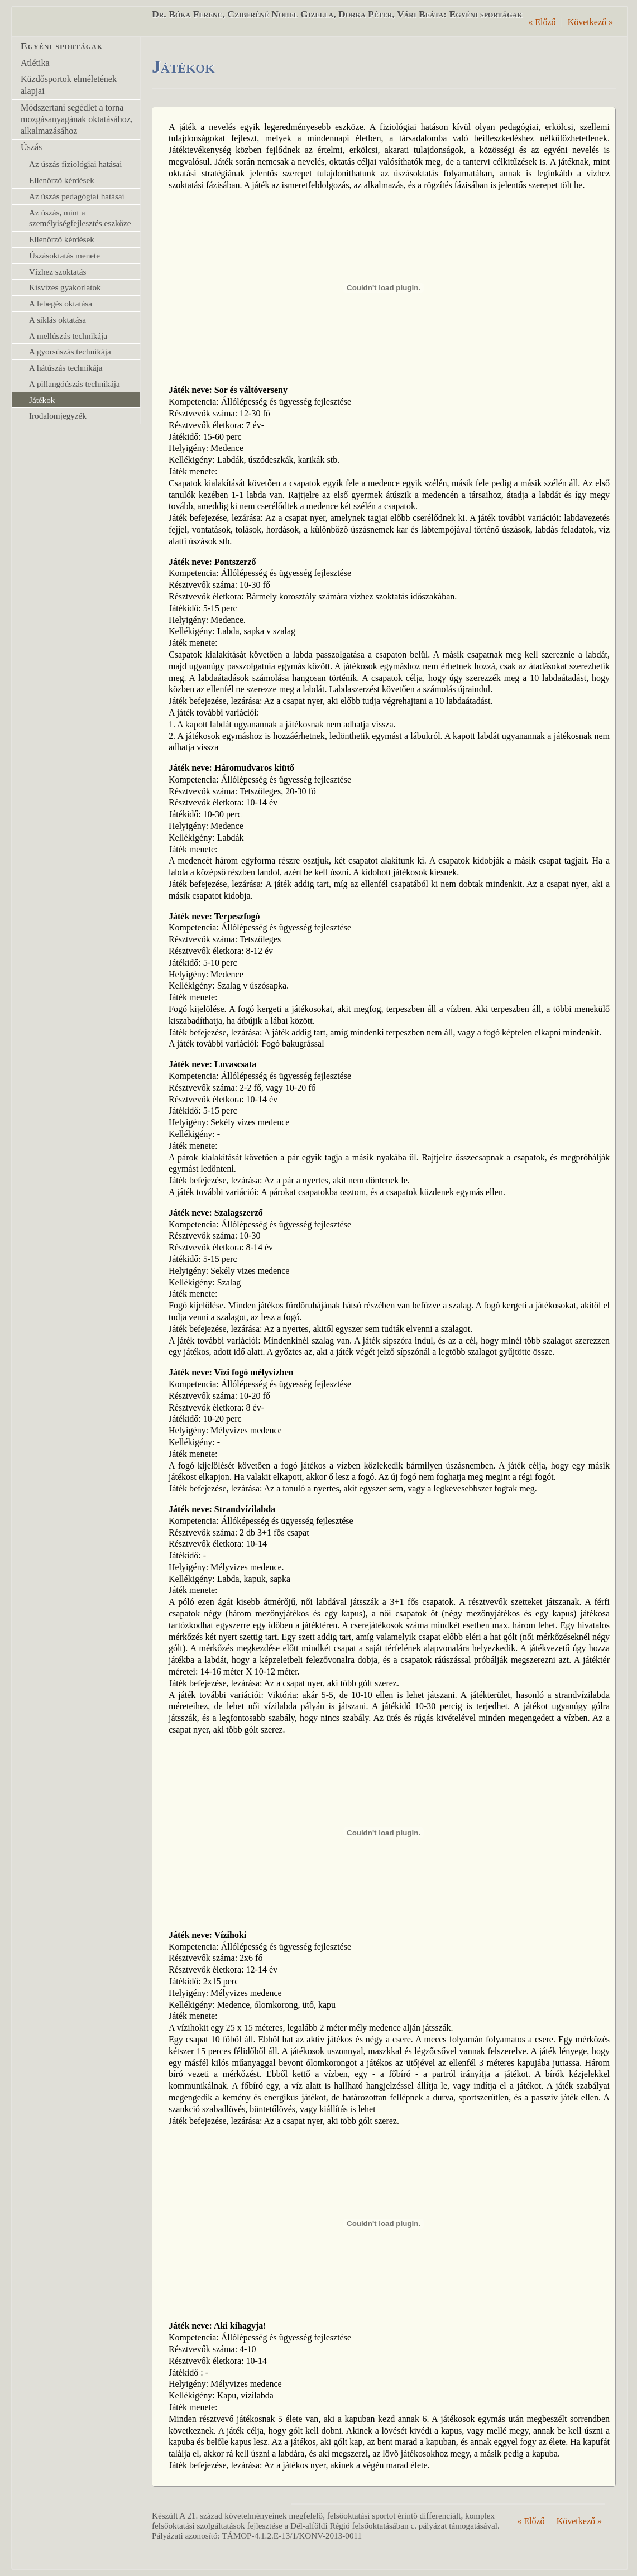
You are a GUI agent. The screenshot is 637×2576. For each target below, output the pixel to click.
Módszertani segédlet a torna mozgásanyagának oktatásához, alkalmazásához (77, 119)
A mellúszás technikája (68, 335)
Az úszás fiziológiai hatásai (75, 164)
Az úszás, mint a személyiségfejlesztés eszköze (80, 218)
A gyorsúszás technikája (70, 351)
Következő (590, 22)
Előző (541, 22)
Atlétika (35, 63)
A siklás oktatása (57, 319)
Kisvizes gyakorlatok (65, 287)
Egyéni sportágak (62, 45)
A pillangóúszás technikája (74, 383)
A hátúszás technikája (66, 367)
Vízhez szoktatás (57, 271)
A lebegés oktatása (60, 303)
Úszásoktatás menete (64, 255)
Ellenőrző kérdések (61, 180)
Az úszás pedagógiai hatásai (76, 196)
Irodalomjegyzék (58, 415)
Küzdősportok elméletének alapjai (69, 84)
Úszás (31, 147)
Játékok (42, 400)
